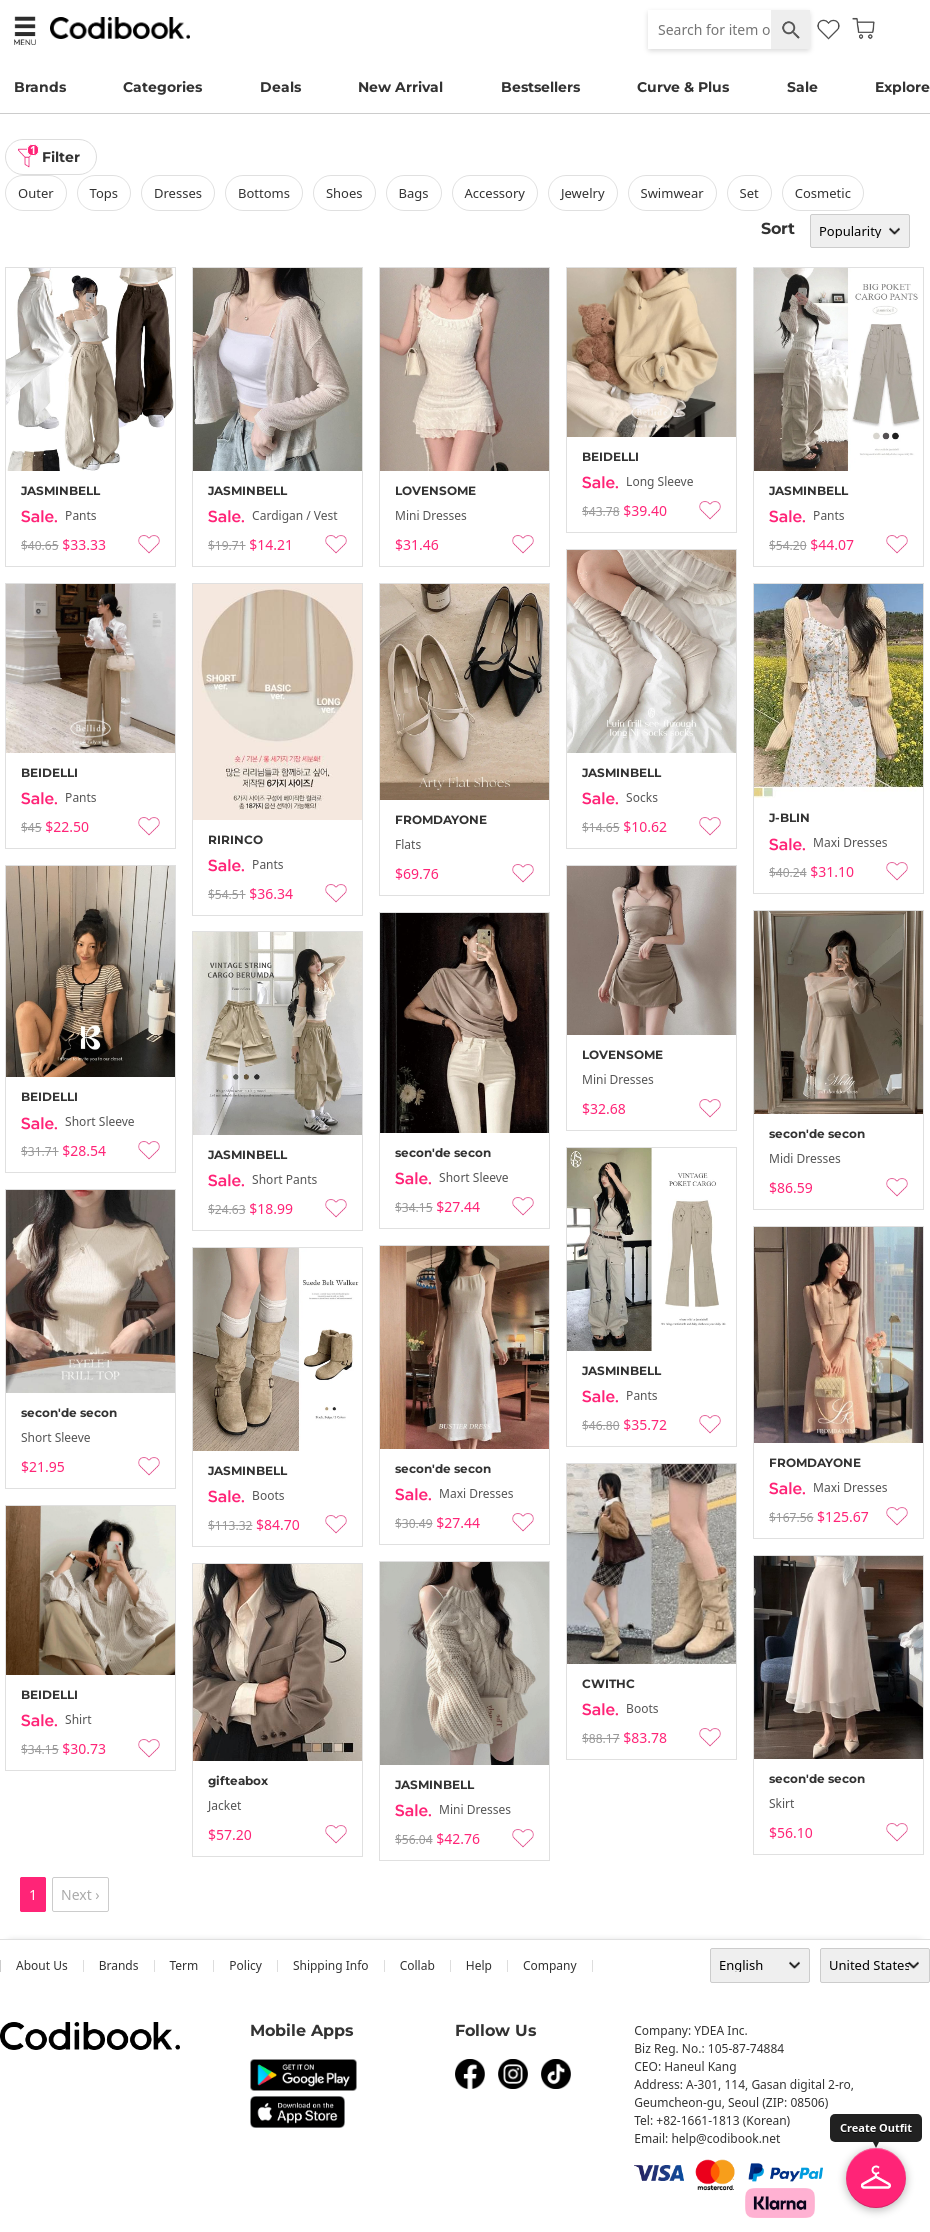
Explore (902, 87)
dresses (178, 193)
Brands (40, 87)
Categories (162, 87)
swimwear (672, 193)
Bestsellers (540, 87)
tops (104, 193)
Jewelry (583, 193)
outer (36, 193)
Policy (245, 1965)
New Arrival (400, 87)
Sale (802, 87)
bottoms (264, 193)
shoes (344, 193)
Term (184, 1965)
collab (417, 1965)
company (550, 1965)
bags (414, 193)
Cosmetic (823, 193)
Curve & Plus (683, 87)
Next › (80, 1894)
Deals (280, 87)
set (749, 193)
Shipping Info (331, 1965)
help (479, 1965)
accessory (495, 193)
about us (42, 1965)
